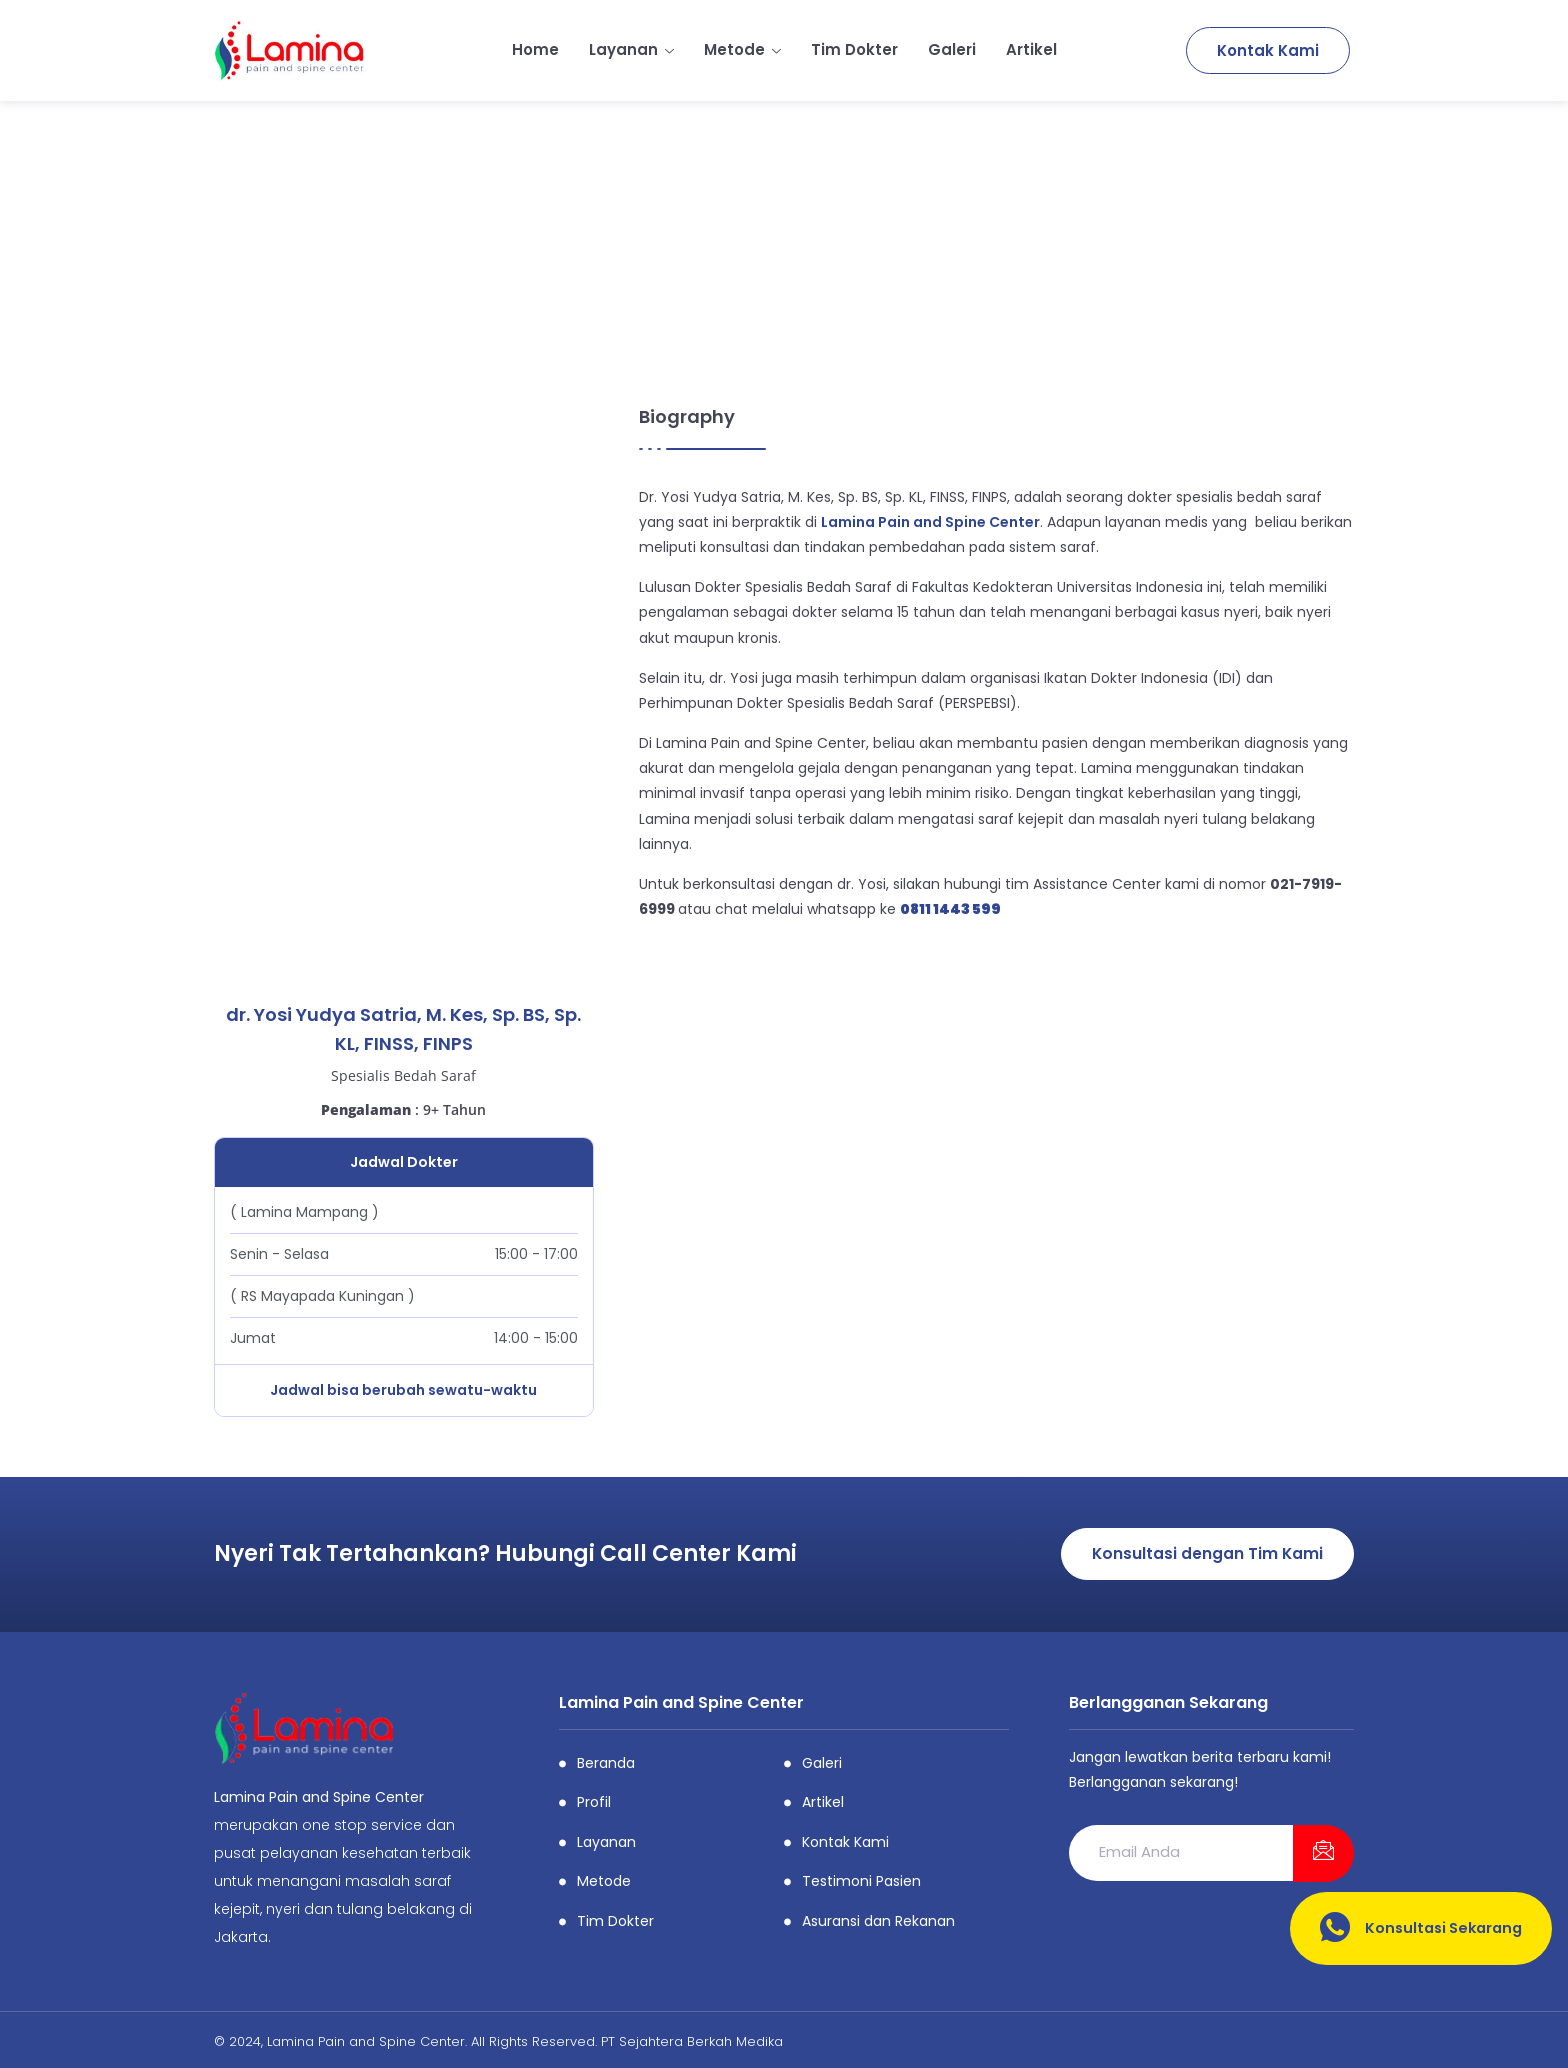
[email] (1181, 1853)
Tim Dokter (854, 49)
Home (535, 49)
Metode (742, 49)
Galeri (952, 49)
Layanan (631, 49)
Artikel (1031, 49)
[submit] (1323, 1854)
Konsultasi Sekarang (1416, 1928)
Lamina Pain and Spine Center (930, 522)
